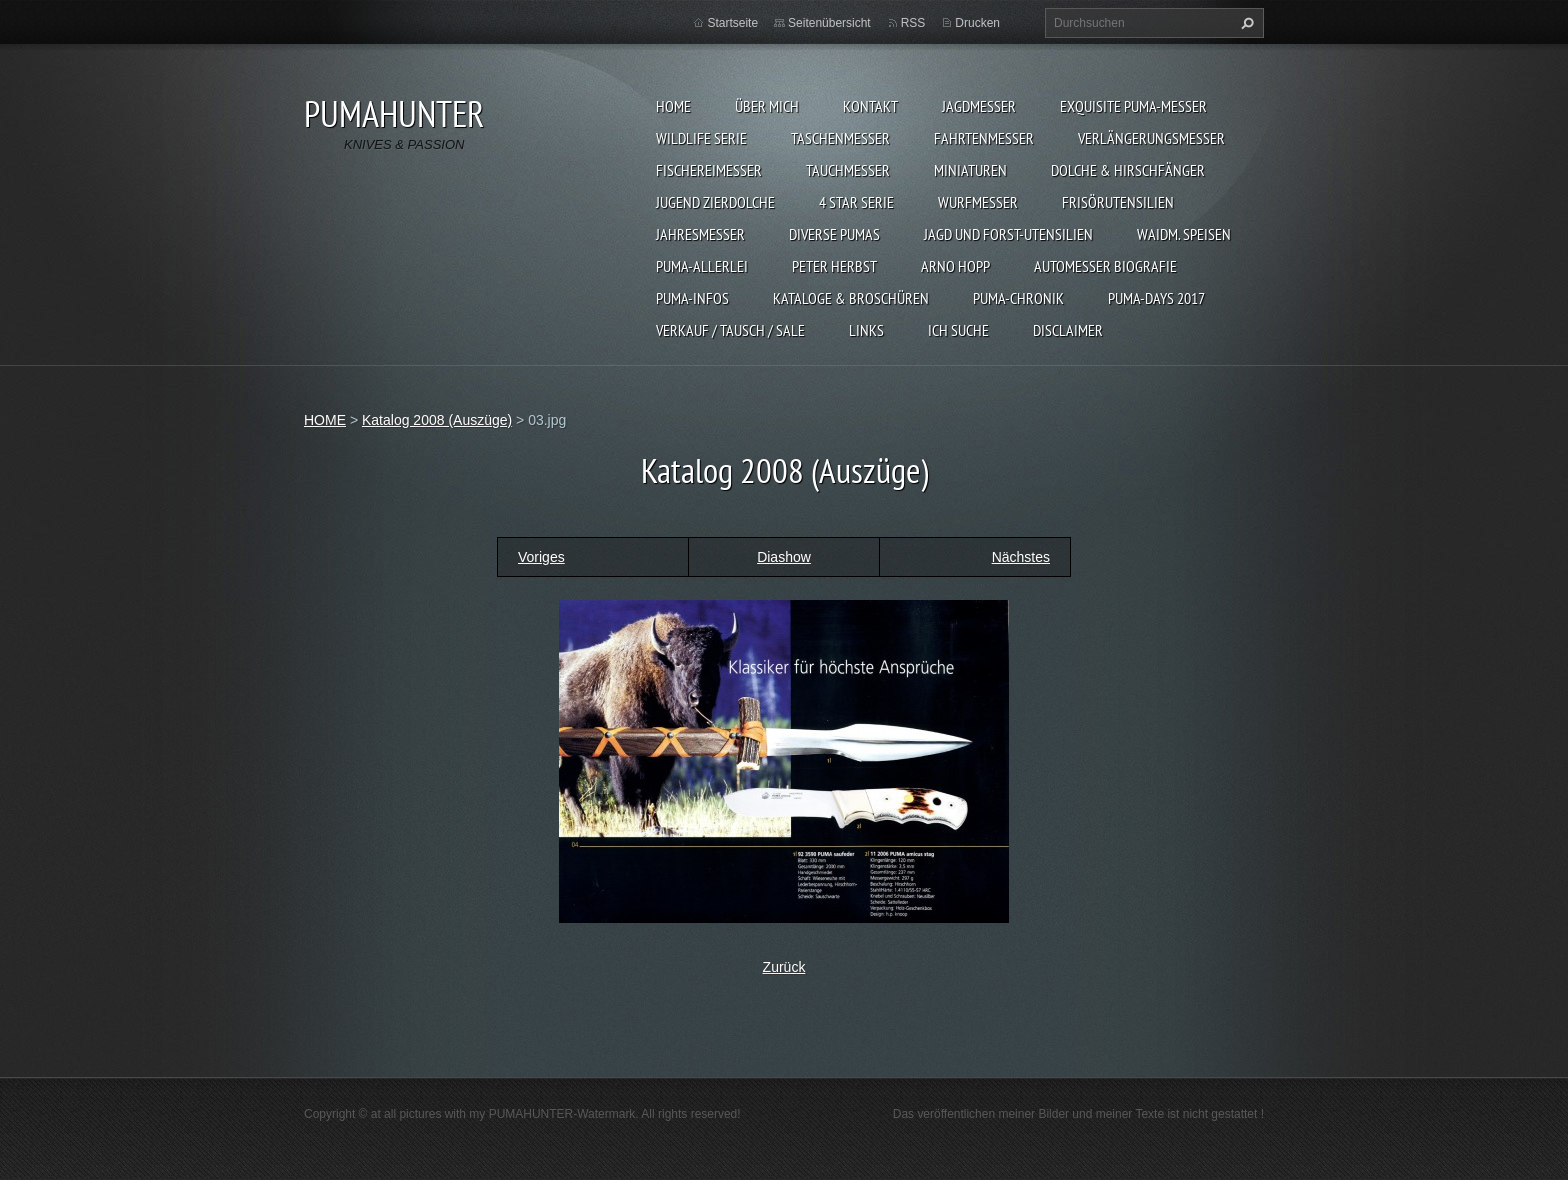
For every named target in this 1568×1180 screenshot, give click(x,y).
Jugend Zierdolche (715, 202)
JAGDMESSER (979, 106)
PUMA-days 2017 (1156, 298)
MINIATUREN (970, 170)
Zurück (784, 967)
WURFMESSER (978, 202)
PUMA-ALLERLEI (702, 266)
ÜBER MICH (767, 106)
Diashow (784, 557)
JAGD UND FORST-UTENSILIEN (1008, 234)
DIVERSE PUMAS (834, 234)
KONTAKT (870, 106)
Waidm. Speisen (1184, 234)
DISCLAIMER (1068, 330)
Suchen (1245, 23)
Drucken (977, 23)
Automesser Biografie (1105, 266)
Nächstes (1021, 557)
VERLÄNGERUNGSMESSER (1151, 138)
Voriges (541, 557)
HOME (673, 106)
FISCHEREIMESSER (709, 170)
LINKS (866, 330)
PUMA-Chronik (1018, 298)
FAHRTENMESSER (984, 138)
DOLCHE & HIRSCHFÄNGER (1128, 170)
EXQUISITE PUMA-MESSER (1133, 106)
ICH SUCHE (958, 330)
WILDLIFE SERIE (701, 138)
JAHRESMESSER (700, 234)
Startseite (732, 23)
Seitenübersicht (829, 23)
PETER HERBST (834, 266)
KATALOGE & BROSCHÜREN (851, 298)
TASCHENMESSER (840, 138)
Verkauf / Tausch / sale (730, 330)
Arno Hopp (955, 266)
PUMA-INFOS (692, 298)
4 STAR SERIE (856, 202)
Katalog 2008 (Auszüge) (437, 420)
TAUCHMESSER (848, 170)
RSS (913, 23)
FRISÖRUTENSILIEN (1118, 202)
